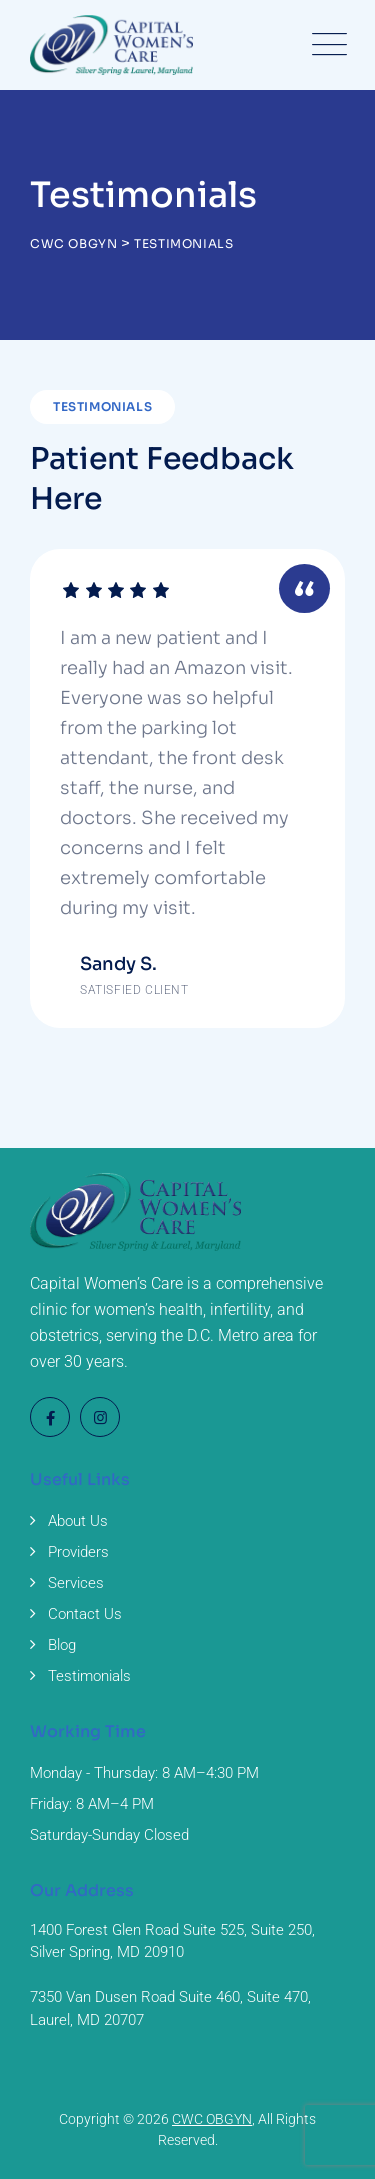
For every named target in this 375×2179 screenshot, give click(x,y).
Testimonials (89, 1676)
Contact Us (85, 1614)
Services (76, 1583)
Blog (62, 1645)
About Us (78, 1521)
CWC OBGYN (212, 2119)
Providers (78, 1552)
